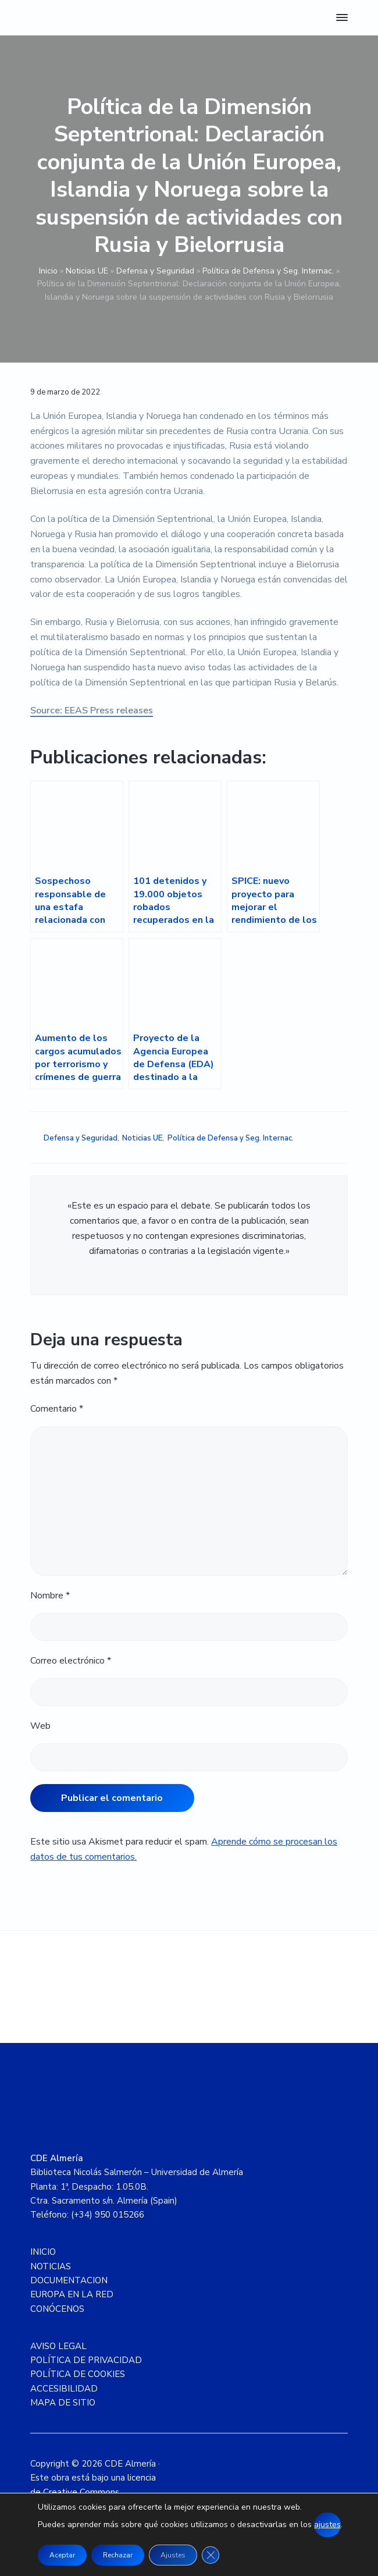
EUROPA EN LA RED (71, 2294)
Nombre (50, 1595)
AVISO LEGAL (58, 2346)
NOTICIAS (50, 2266)
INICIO (43, 2252)
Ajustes (173, 2555)
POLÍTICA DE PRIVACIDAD (86, 2360)
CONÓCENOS (57, 2309)
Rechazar (118, 2555)
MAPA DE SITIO (62, 2402)
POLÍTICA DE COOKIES (77, 2374)
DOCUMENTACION (69, 2280)
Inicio (48, 270)
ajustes (327, 2524)
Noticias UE (87, 270)
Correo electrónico (70, 1660)
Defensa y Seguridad (155, 270)
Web (40, 1725)
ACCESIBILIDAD (64, 2388)
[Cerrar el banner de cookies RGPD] (210, 2555)
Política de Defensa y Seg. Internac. (268, 270)
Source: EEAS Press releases (91, 710)
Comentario (56, 1408)
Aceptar (62, 2555)
